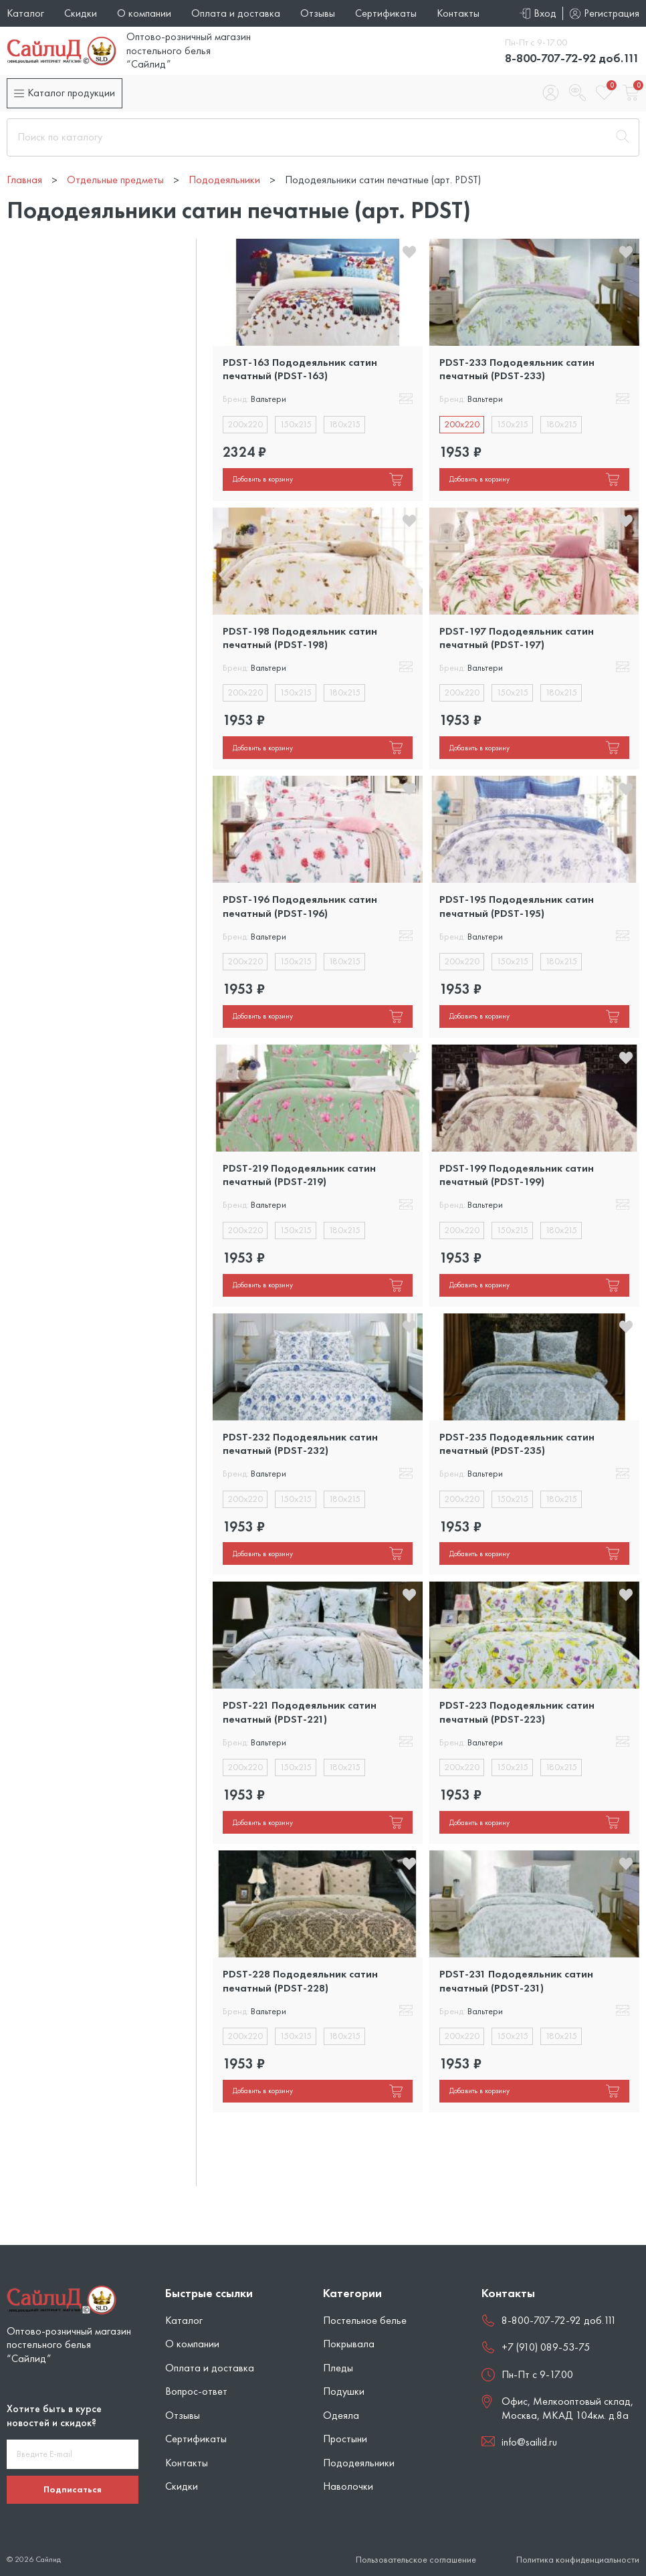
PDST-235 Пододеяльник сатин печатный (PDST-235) (517, 1443)
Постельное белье (365, 2320)
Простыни (345, 2439)
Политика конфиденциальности (577, 2559)
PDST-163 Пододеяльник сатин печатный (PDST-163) (300, 369)
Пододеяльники (359, 2463)
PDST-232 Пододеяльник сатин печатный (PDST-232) (300, 1443)
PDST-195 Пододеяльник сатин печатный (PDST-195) (516, 906)
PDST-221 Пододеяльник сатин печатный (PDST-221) (299, 1711)
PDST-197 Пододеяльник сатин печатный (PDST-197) (516, 637)
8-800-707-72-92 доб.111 (572, 58)
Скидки (80, 13)
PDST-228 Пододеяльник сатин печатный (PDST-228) (300, 1980)
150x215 (296, 424)
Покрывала (348, 2344)
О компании (144, 13)
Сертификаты (386, 13)
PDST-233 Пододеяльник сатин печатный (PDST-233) (517, 369)
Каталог (25, 13)
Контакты (458, 13)
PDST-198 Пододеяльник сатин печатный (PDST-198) (300, 637)
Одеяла (341, 2415)
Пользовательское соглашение (416, 2559)
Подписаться (72, 2489)
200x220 (245, 424)
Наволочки (348, 2486)
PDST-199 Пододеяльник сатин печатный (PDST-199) (516, 1174)
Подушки (343, 2391)
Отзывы (317, 13)
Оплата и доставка (235, 13)
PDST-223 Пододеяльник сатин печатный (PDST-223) (517, 1711)
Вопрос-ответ (196, 2391)
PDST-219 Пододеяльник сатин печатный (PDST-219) (299, 1174)
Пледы (338, 2368)
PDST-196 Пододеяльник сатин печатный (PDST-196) (300, 906)
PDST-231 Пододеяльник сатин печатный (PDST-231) (516, 1980)
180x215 (344, 424)
